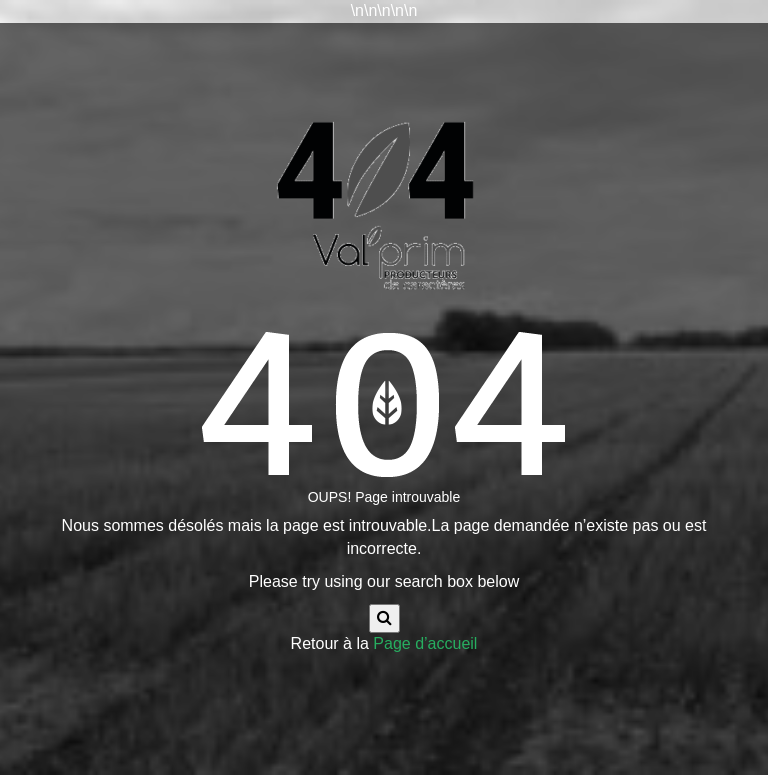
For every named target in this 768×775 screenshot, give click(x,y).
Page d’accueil (425, 643)
